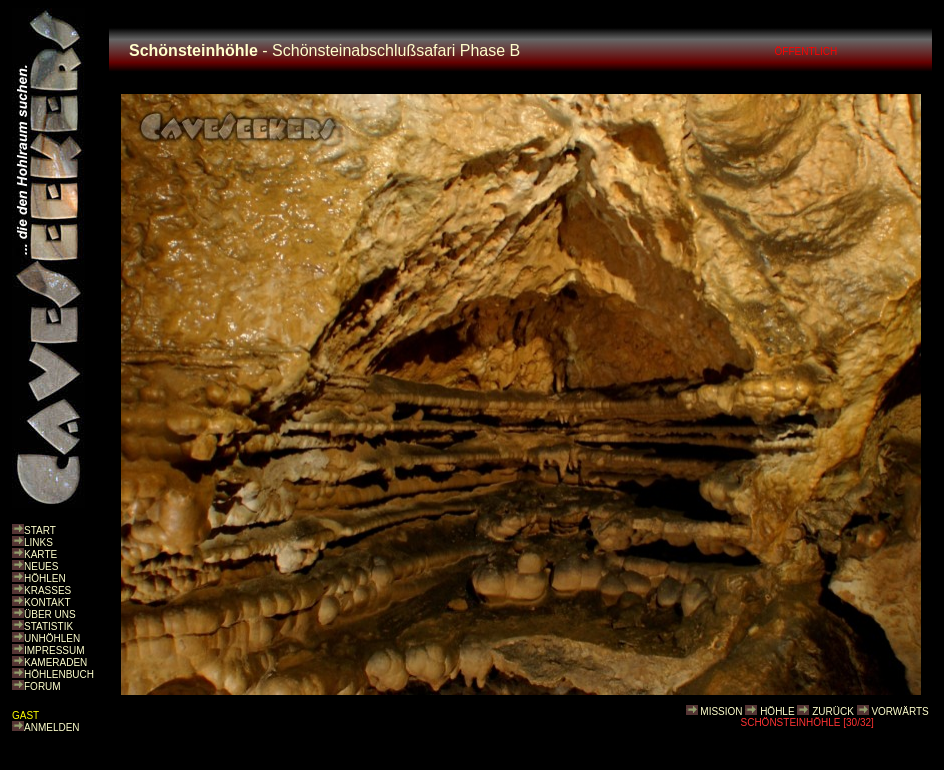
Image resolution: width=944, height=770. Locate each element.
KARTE (40, 554)
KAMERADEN (55, 662)
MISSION (721, 711)
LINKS (38, 542)
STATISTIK (48, 626)
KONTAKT (47, 602)
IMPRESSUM (54, 650)
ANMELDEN (52, 727)
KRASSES (47, 590)
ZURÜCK (833, 711)
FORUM (42, 686)
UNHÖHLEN (52, 638)
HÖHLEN (45, 578)
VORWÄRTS (899, 711)
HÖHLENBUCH (59, 674)
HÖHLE (777, 711)
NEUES (41, 566)
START (40, 530)
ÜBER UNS (50, 614)
